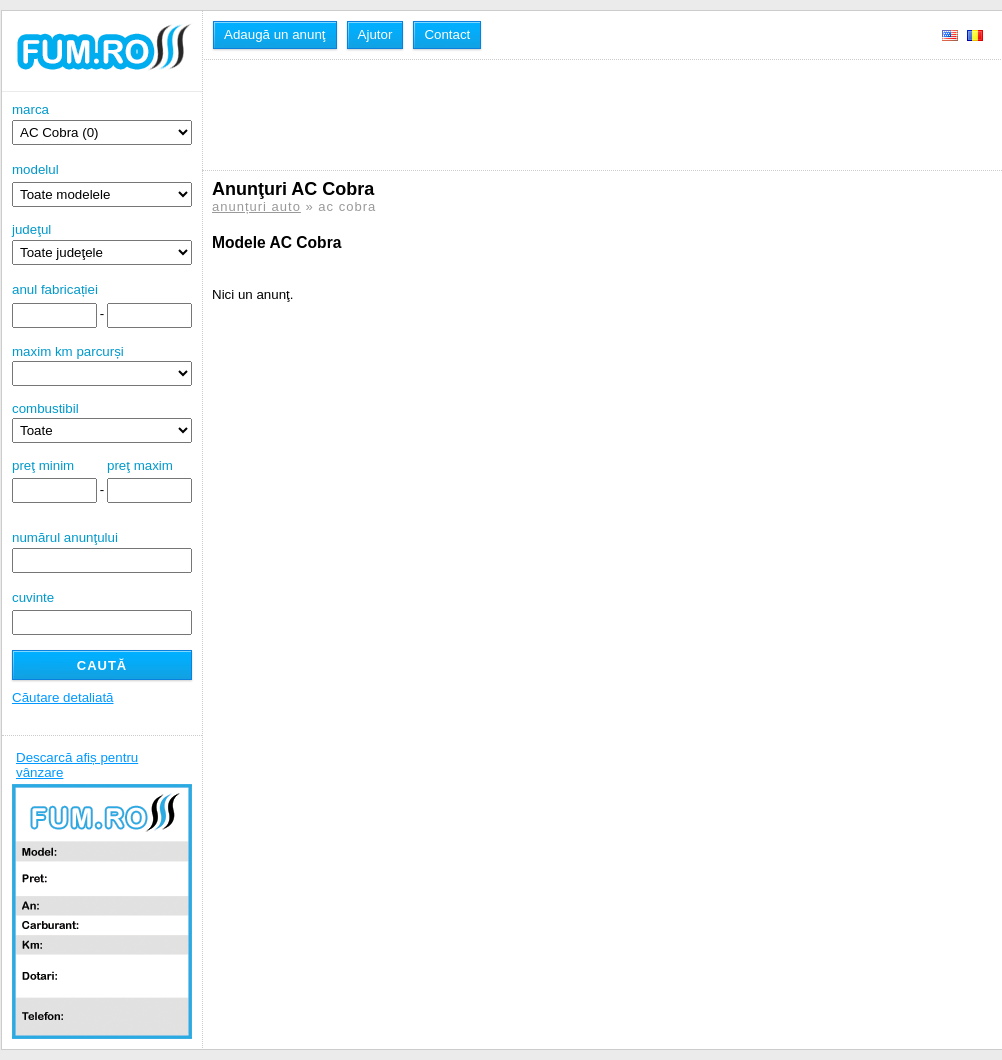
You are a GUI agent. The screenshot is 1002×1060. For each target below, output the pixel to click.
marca (102, 123)
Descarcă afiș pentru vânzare (77, 765)
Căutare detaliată (63, 697)
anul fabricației (55, 289)
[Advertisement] (576, 115)
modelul (35, 169)
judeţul (102, 243)
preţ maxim (140, 465)
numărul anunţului (102, 551)
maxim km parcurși (68, 351)
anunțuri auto (256, 206)
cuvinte (33, 597)
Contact (447, 34)
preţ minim (43, 465)
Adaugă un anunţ (275, 34)
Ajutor (375, 34)
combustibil (45, 408)
